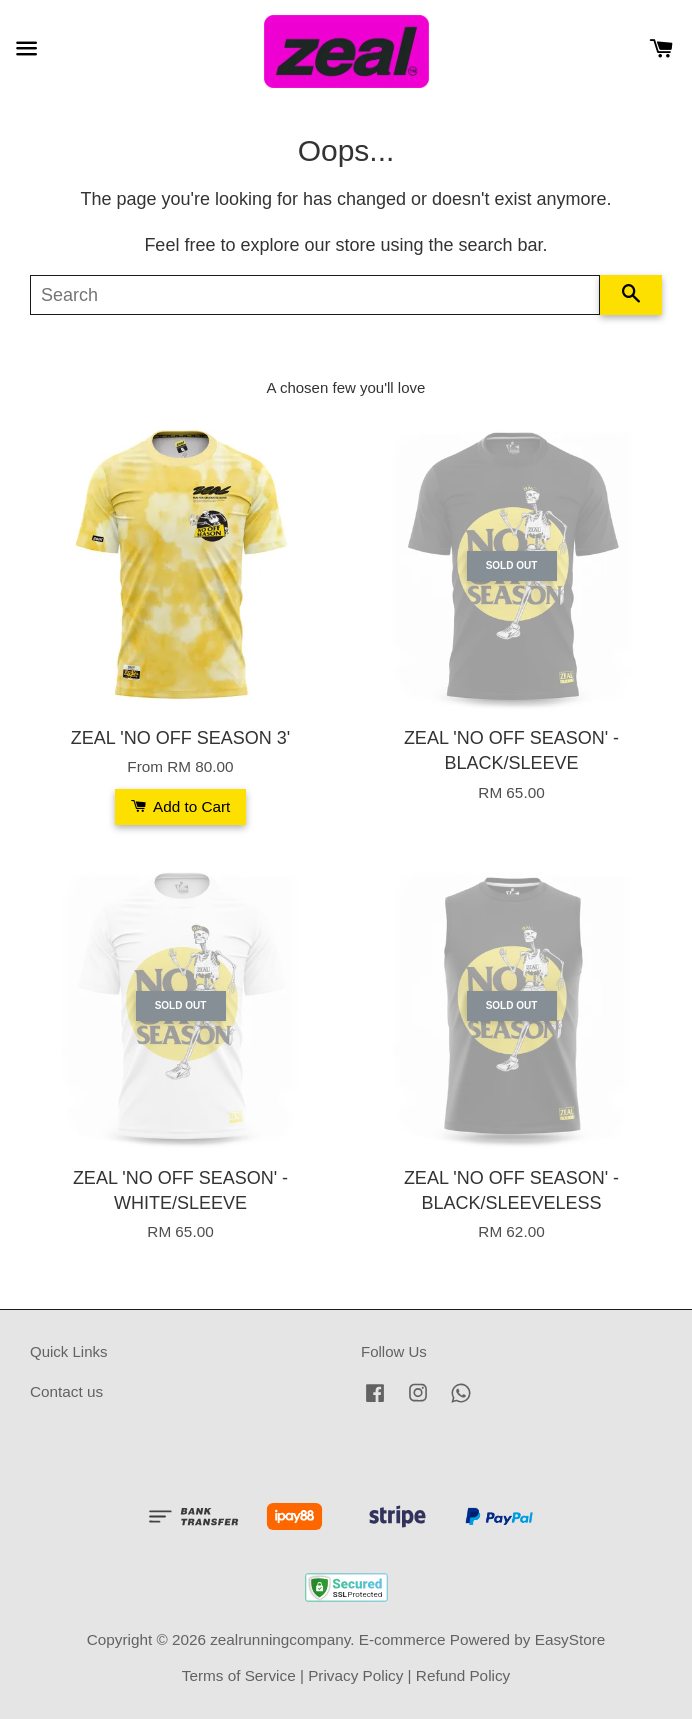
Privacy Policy (355, 1675)
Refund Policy (463, 1675)
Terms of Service (239, 1675)
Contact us (66, 1391)
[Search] (315, 295)
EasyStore (570, 1639)
